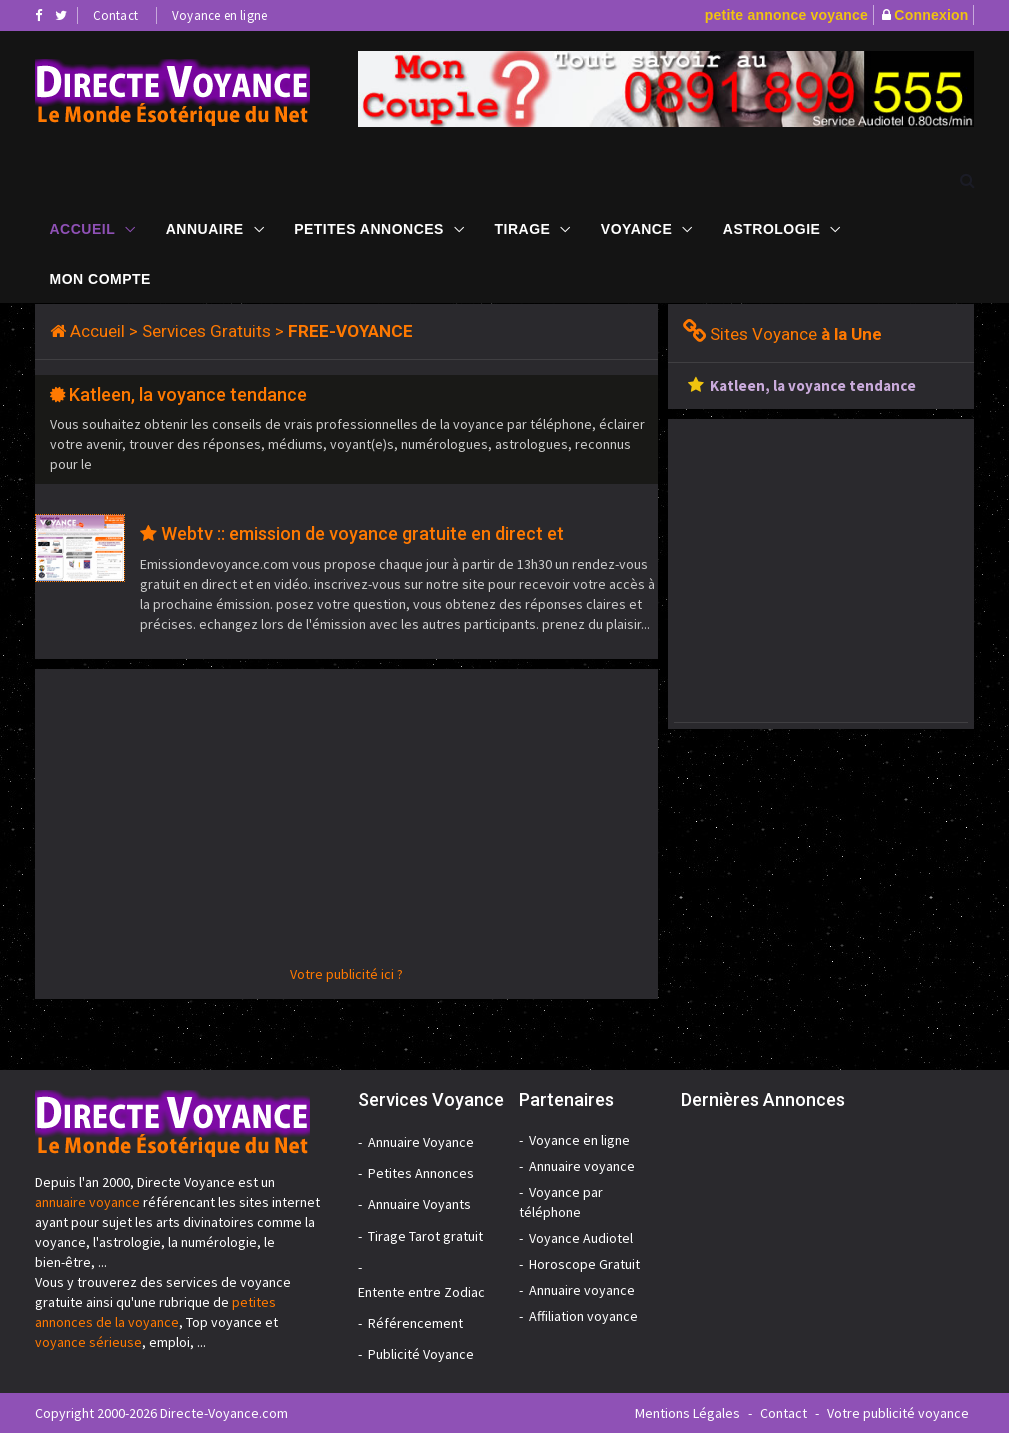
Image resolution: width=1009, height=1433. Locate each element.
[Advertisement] (346, 824)
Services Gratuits (206, 331)
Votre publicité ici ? (346, 974)
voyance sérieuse (88, 1342)
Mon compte (100, 279)
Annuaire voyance (582, 1166)
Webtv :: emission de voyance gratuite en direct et (362, 533)
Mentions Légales (687, 1413)
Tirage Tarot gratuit (425, 1236)
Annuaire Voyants (419, 1204)
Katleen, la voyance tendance (188, 394)
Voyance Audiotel (581, 1238)
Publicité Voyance (421, 1354)
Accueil (83, 229)
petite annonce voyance (786, 15)
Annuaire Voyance (421, 1142)
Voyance (636, 229)
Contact (115, 15)
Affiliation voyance (583, 1316)
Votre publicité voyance (898, 1413)
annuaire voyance (87, 1202)
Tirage (522, 229)
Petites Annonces (369, 229)
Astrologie (772, 229)
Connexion (931, 15)
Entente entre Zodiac (421, 1292)
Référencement (415, 1323)
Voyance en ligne (219, 15)
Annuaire (205, 229)
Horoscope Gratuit (584, 1264)
